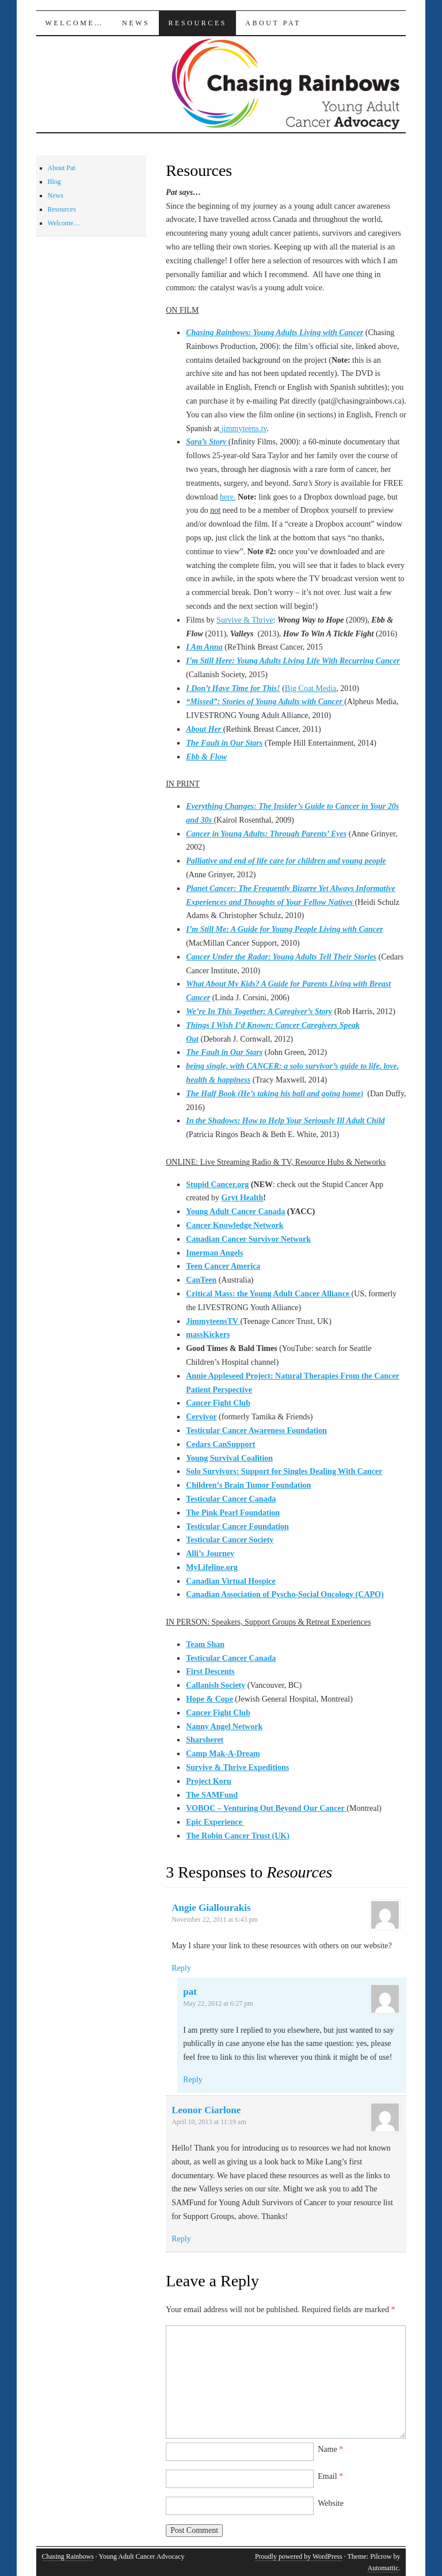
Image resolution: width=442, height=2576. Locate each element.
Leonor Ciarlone (206, 2110)
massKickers (208, 1334)
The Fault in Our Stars (224, 743)
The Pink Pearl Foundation (233, 1512)
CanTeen (201, 1280)
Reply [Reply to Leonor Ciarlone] (181, 2239)
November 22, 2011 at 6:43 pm (215, 1919)
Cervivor (201, 1416)
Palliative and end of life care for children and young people (286, 861)
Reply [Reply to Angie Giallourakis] (181, 1968)
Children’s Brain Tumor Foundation (248, 1485)
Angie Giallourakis (211, 1907)
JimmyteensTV (213, 1321)
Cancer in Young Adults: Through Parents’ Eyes (266, 834)
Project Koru (208, 1781)
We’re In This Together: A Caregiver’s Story (259, 1011)
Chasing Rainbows (68, 2556)
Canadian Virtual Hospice (231, 1581)
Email (330, 2476)
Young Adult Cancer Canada (235, 1211)
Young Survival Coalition (229, 1458)
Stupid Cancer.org (217, 1184)
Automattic (382, 2568)
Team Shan (205, 1644)
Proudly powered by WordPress (298, 2556)
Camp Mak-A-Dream (223, 1753)
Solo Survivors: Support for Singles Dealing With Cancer (284, 1471)
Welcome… (74, 23)
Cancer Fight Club (218, 1403)
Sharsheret (204, 1740)
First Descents (210, 1671)
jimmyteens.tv (242, 428)
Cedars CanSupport (220, 1444)
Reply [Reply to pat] (192, 2079)
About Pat (273, 23)
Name (330, 2449)
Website (331, 2503)
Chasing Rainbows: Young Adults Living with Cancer (274, 332)
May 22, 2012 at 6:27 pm (218, 2003)
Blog (54, 182)
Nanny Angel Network (224, 1726)
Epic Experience (215, 1822)
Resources (197, 23)
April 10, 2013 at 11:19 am (209, 2122)
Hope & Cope (209, 1699)
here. (228, 497)
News (136, 23)
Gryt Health (243, 1197)
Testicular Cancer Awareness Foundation (256, 1430)
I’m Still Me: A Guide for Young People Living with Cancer (284, 929)
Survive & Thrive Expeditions (237, 1767)
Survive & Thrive (244, 620)
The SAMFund (212, 1795)
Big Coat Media (310, 688)
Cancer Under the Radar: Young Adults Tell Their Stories (281, 957)
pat (190, 1991)
